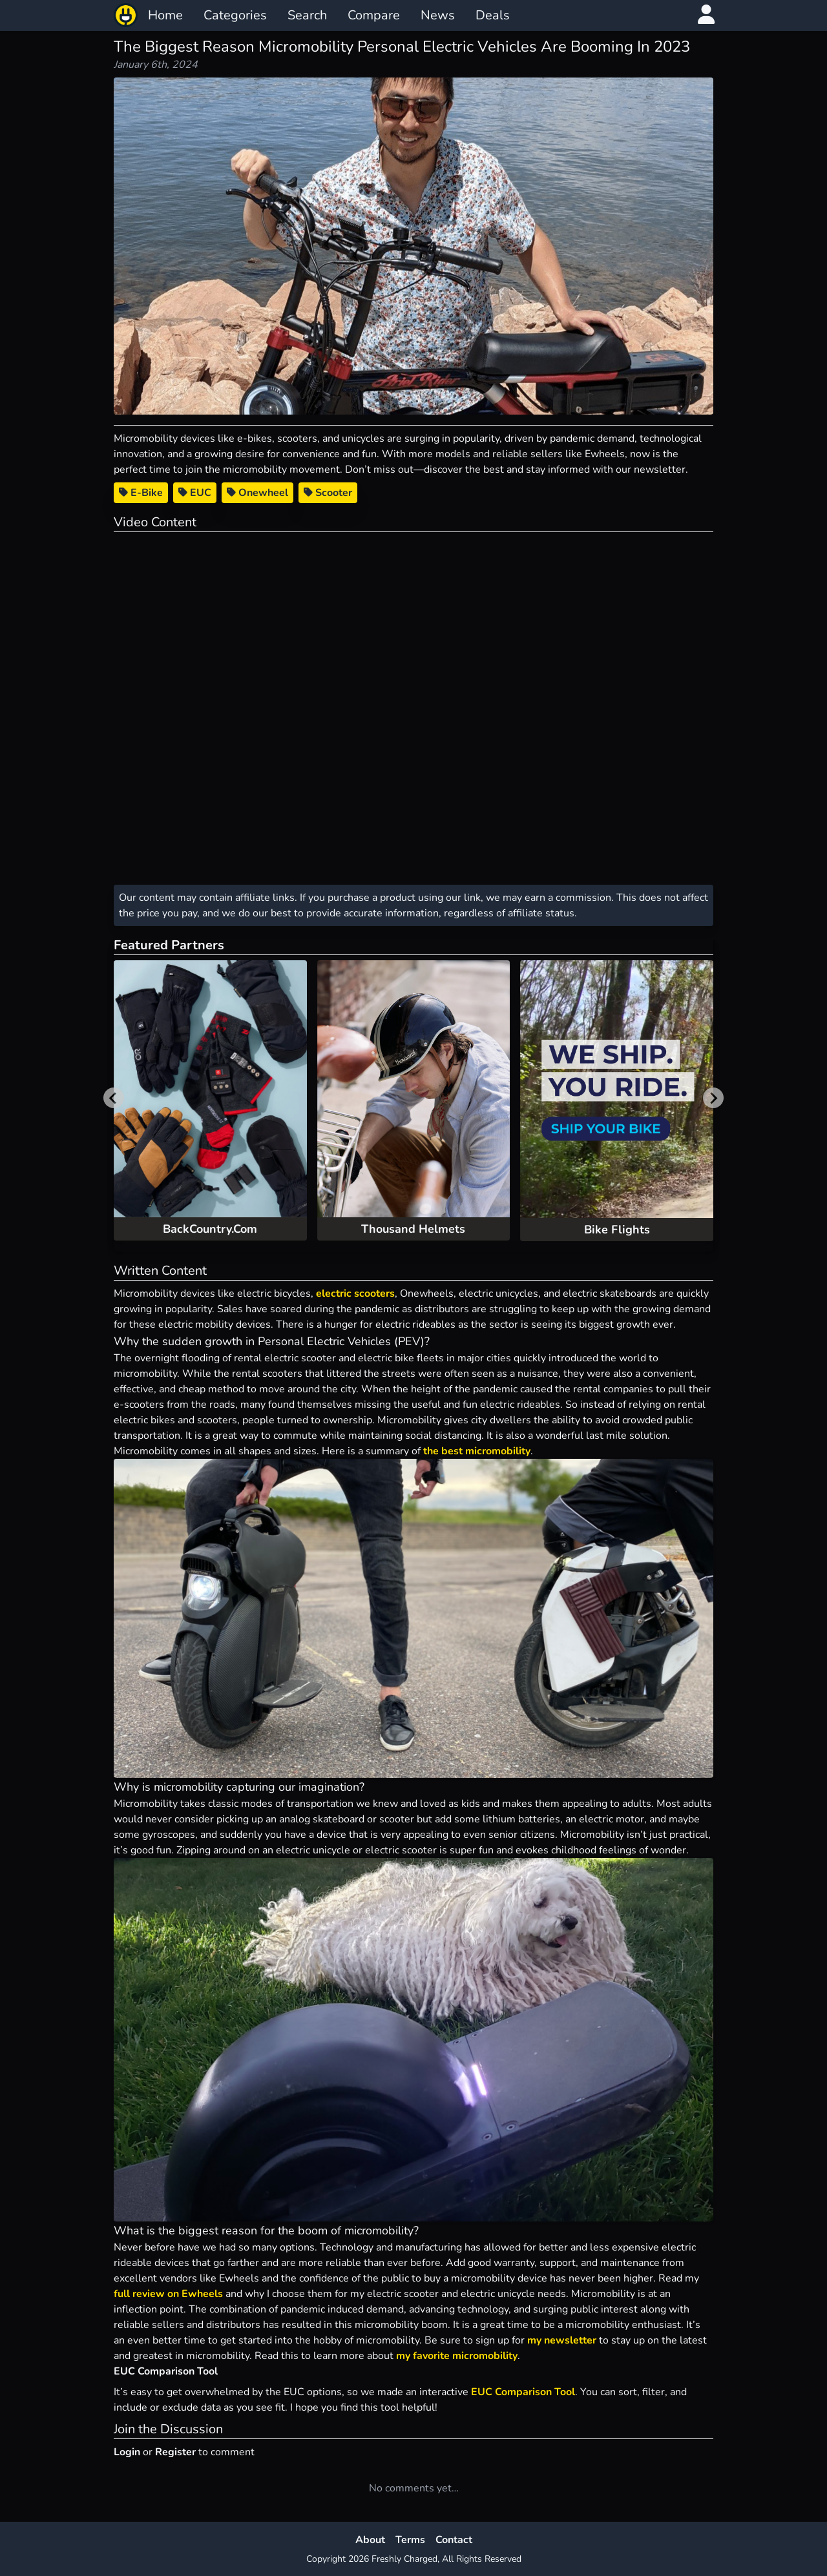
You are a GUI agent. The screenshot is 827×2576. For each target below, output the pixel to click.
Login (127, 2452)
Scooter (328, 493)
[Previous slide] (113, 1097)
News (438, 15)
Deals (493, 15)
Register (175, 2452)
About (370, 2540)
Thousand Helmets (413, 1229)
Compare (374, 15)
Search (307, 15)
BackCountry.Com (210, 1229)
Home (165, 15)
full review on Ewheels (168, 2294)
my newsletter (561, 2340)
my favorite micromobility (457, 2356)
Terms (410, 2540)
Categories (235, 15)
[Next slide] (713, 1097)
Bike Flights (617, 1229)
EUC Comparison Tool (523, 2392)
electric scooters (355, 1293)
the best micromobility (476, 1451)
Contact (453, 2540)
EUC (194, 493)
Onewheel (257, 493)
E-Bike (141, 493)
